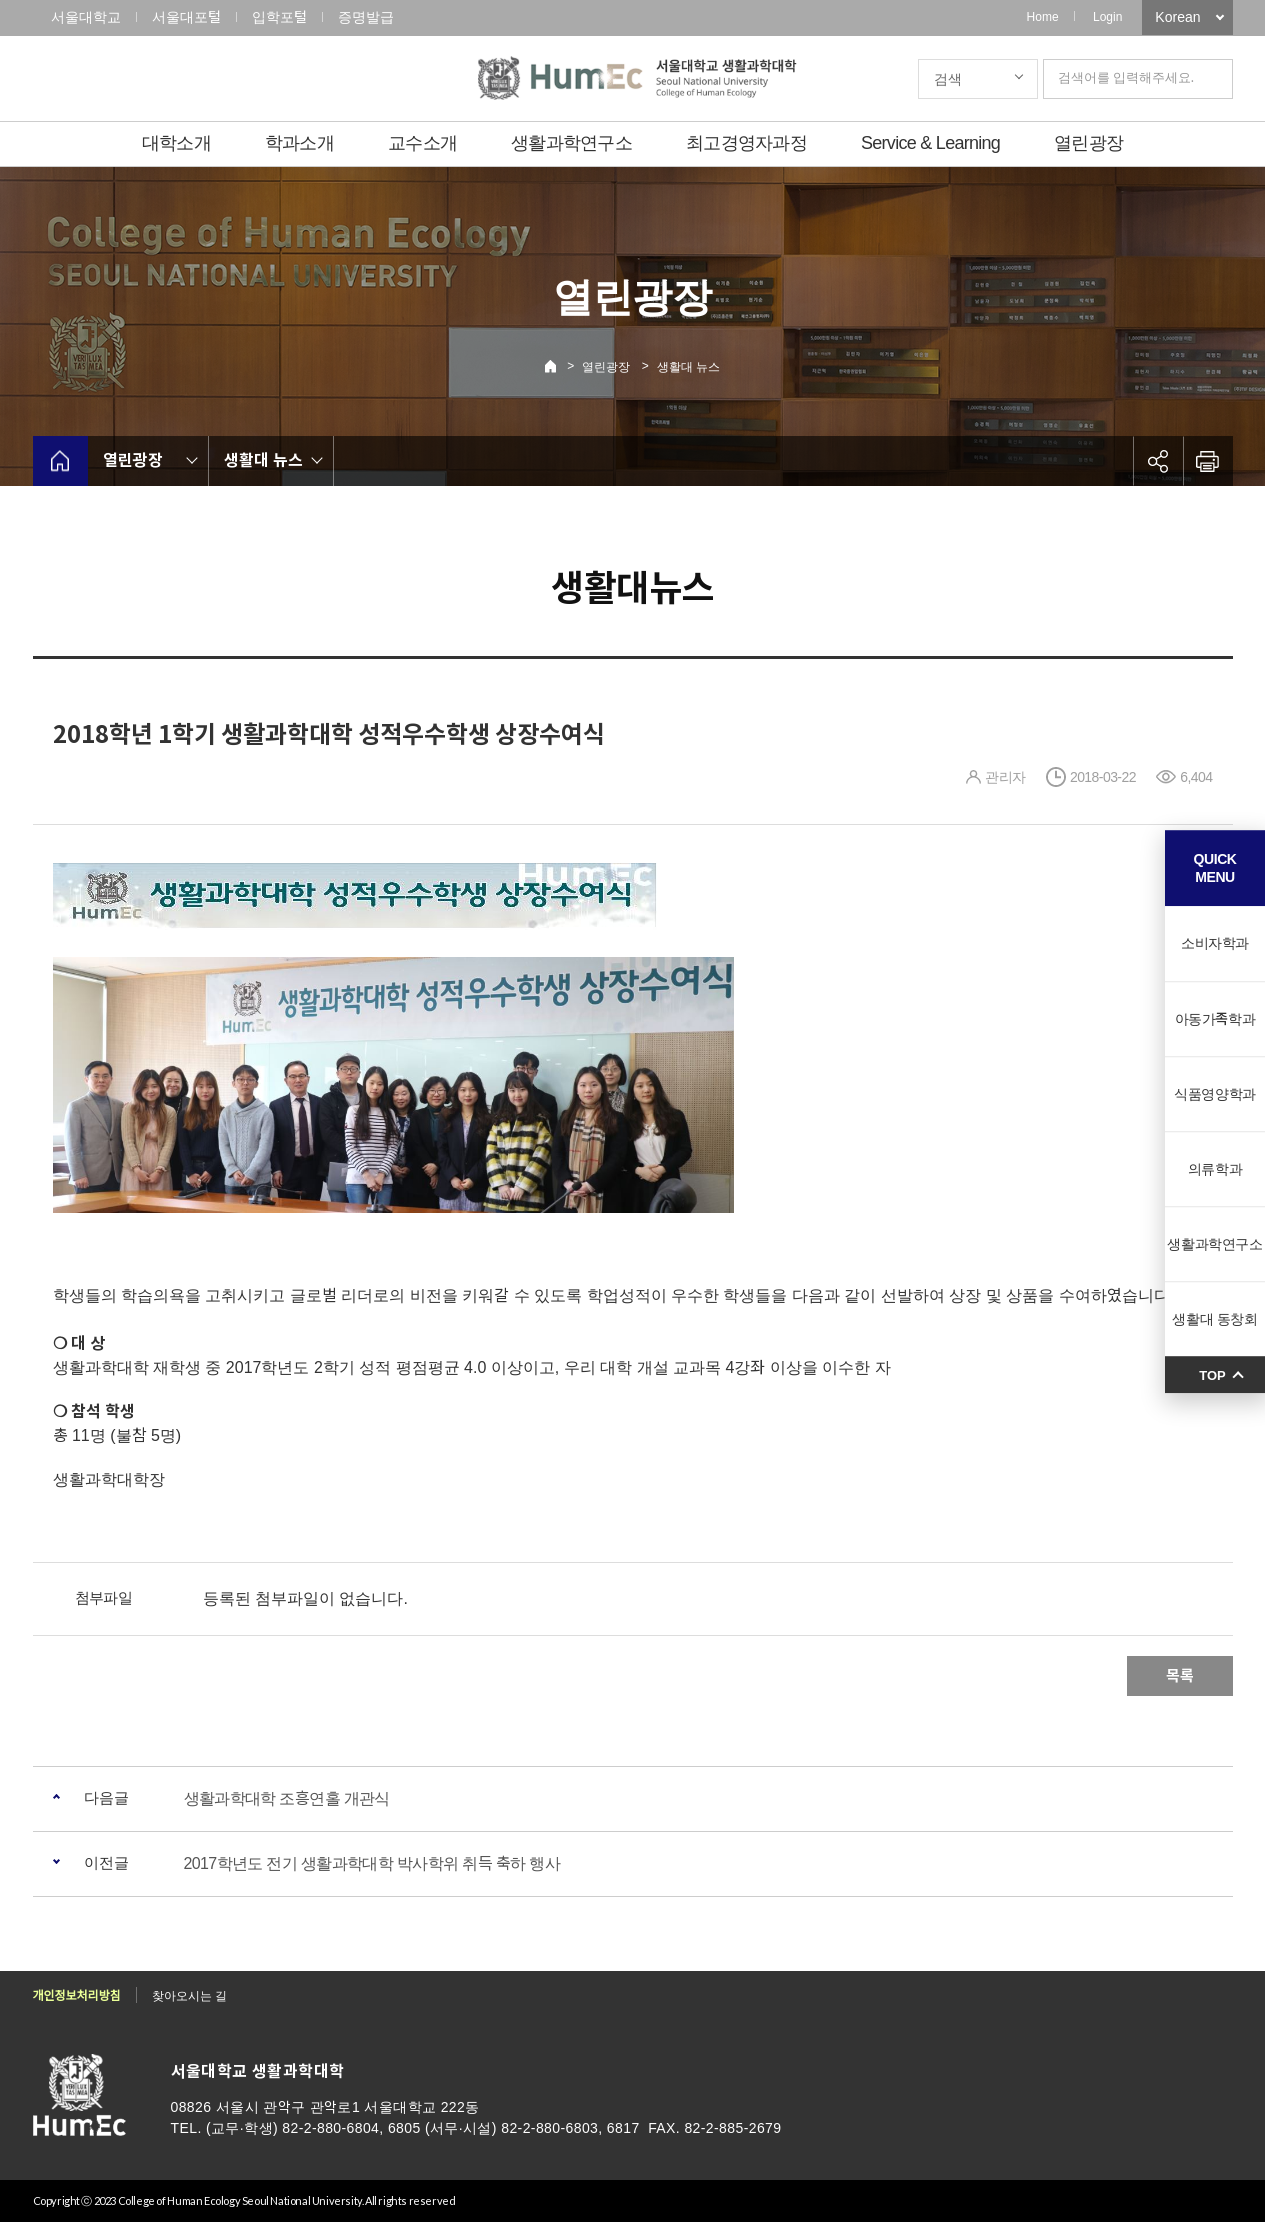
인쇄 (1208, 461)
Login (1107, 17)
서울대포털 (186, 17)
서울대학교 (86, 17)
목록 (1180, 1675)
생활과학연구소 (571, 143)
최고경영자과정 (746, 143)
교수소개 (422, 143)
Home (1043, 17)
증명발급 (366, 17)
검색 (948, 79)
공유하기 (1158, 461)
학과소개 (299, 143)
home (60, 461)
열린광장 (1088, 143)
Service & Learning (930, 143)
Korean (1177, 17)
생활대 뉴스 (688, 367)
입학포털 (279, 17)
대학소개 (176, 143)
